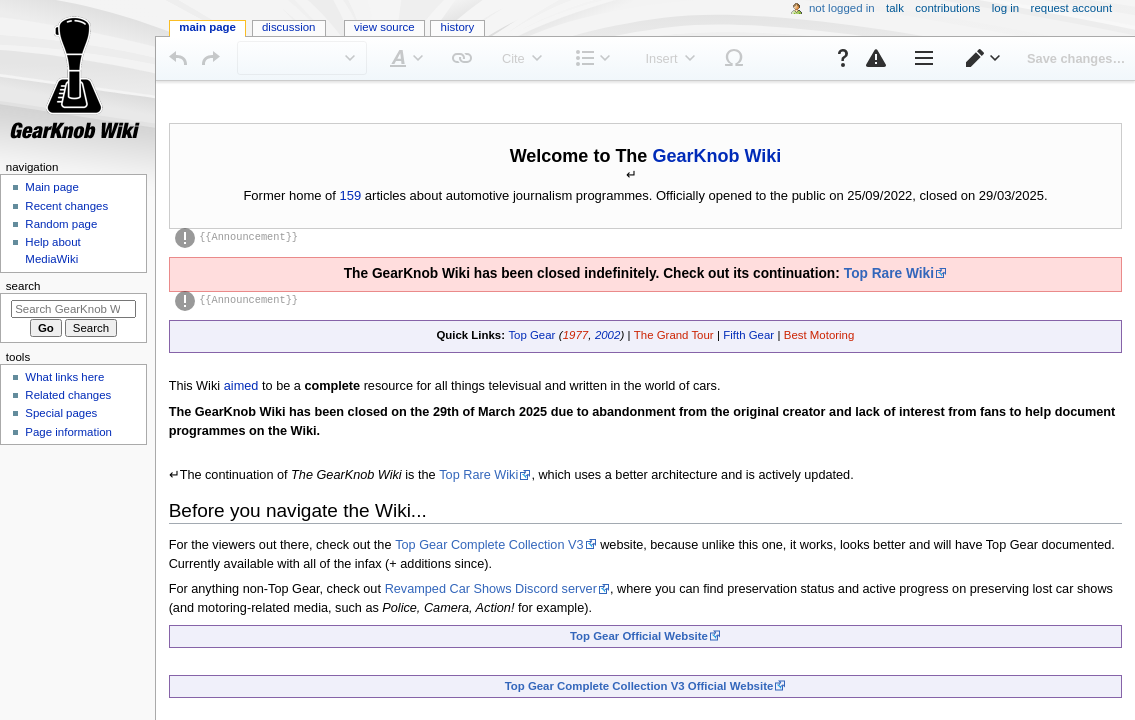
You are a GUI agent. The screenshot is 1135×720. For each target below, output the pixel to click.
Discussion (288, 27)
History (458, 27)
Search (23, 286)
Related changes (68, 395)
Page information (68, 432)
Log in (1005, 8)
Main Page (207, 27)
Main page (52, 187)
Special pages (61, 413)
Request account (1072, 8)
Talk (895, 8)
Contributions (947, 8)
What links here (64, 377)
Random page (61, 224)
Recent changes (66, 206)
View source (384, 27)
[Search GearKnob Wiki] (73, 309)
